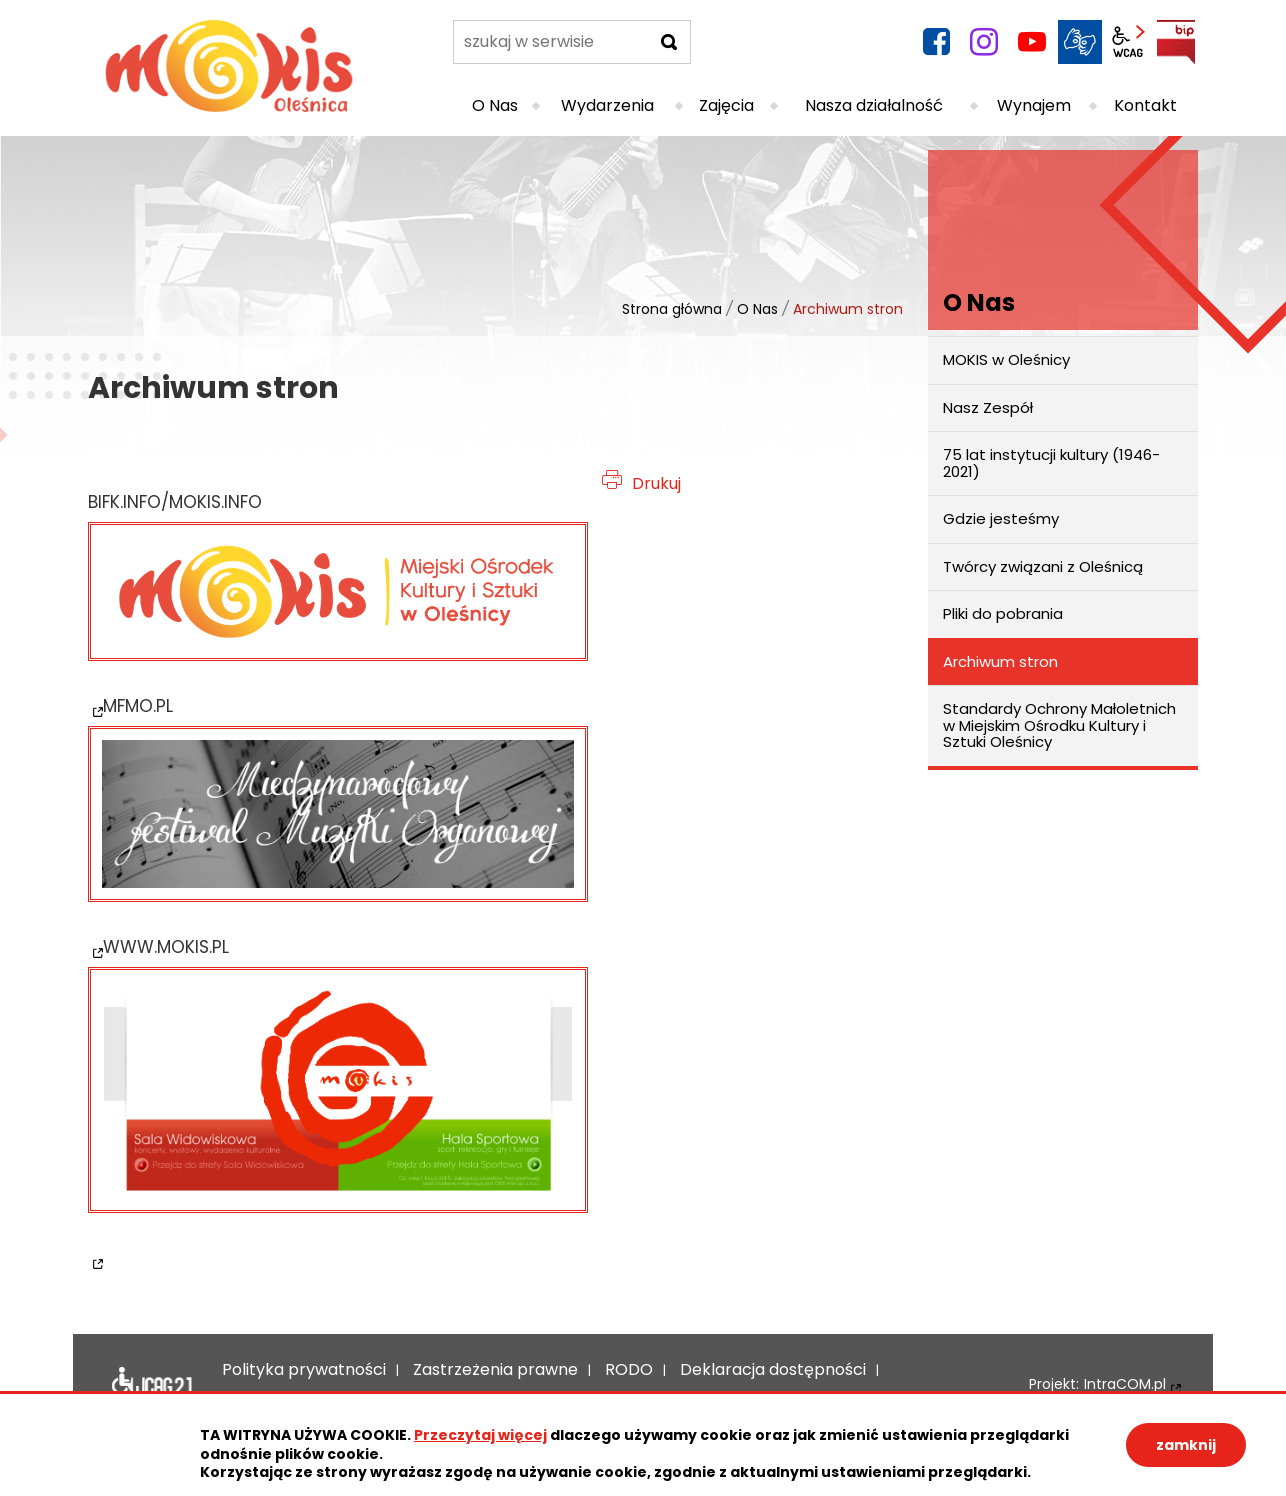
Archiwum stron (1000, 661)
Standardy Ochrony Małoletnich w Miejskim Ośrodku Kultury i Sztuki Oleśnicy (1059, 725)
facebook (936, 42)
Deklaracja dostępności (152, 1385)
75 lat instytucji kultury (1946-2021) (1051, 463)
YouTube (1032, 42)
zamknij (1186, 1445)
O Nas (757, 309)
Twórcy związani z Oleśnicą (1043, 566)
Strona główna (672, 309)
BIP (1176, 42)
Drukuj (656, 483)
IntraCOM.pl (1125, 1384)
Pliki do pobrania (1003, 613)
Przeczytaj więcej (480, 1435)
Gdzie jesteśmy (1001, 518)
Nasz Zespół (988, 407)
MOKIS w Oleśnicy (1006, 359)
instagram (984, 42)
